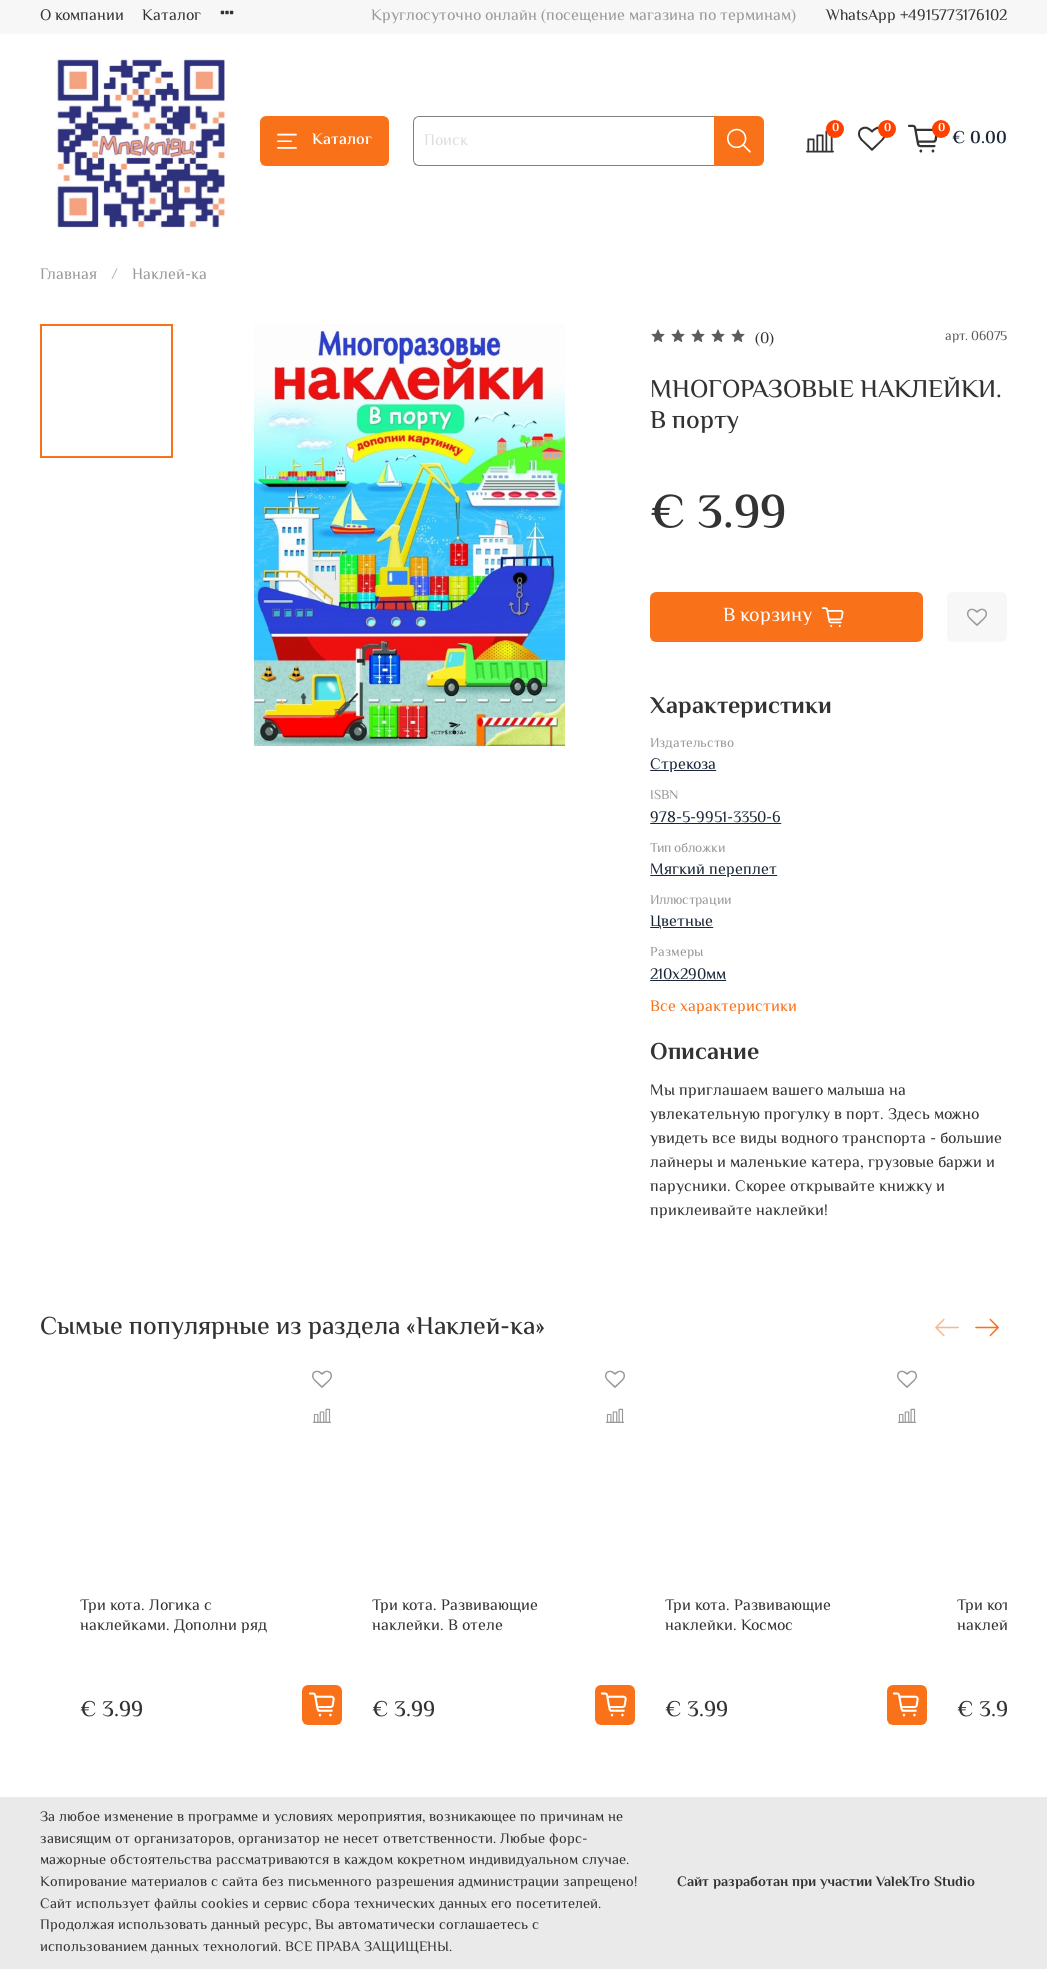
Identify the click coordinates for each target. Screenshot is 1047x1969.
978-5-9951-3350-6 (715, 818)
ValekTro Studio (925, 1882)
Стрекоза (683, 765)
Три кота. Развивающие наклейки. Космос (826, 1656)
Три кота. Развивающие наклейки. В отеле (500, 1656)
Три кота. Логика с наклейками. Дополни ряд (153, 1656)
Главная (68, 275)
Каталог (171, 16)
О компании (82, 16)
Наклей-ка (169, 275)
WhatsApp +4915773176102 (916, 16)
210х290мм (688, 975)
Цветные (681, 922)
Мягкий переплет (713, 870)
